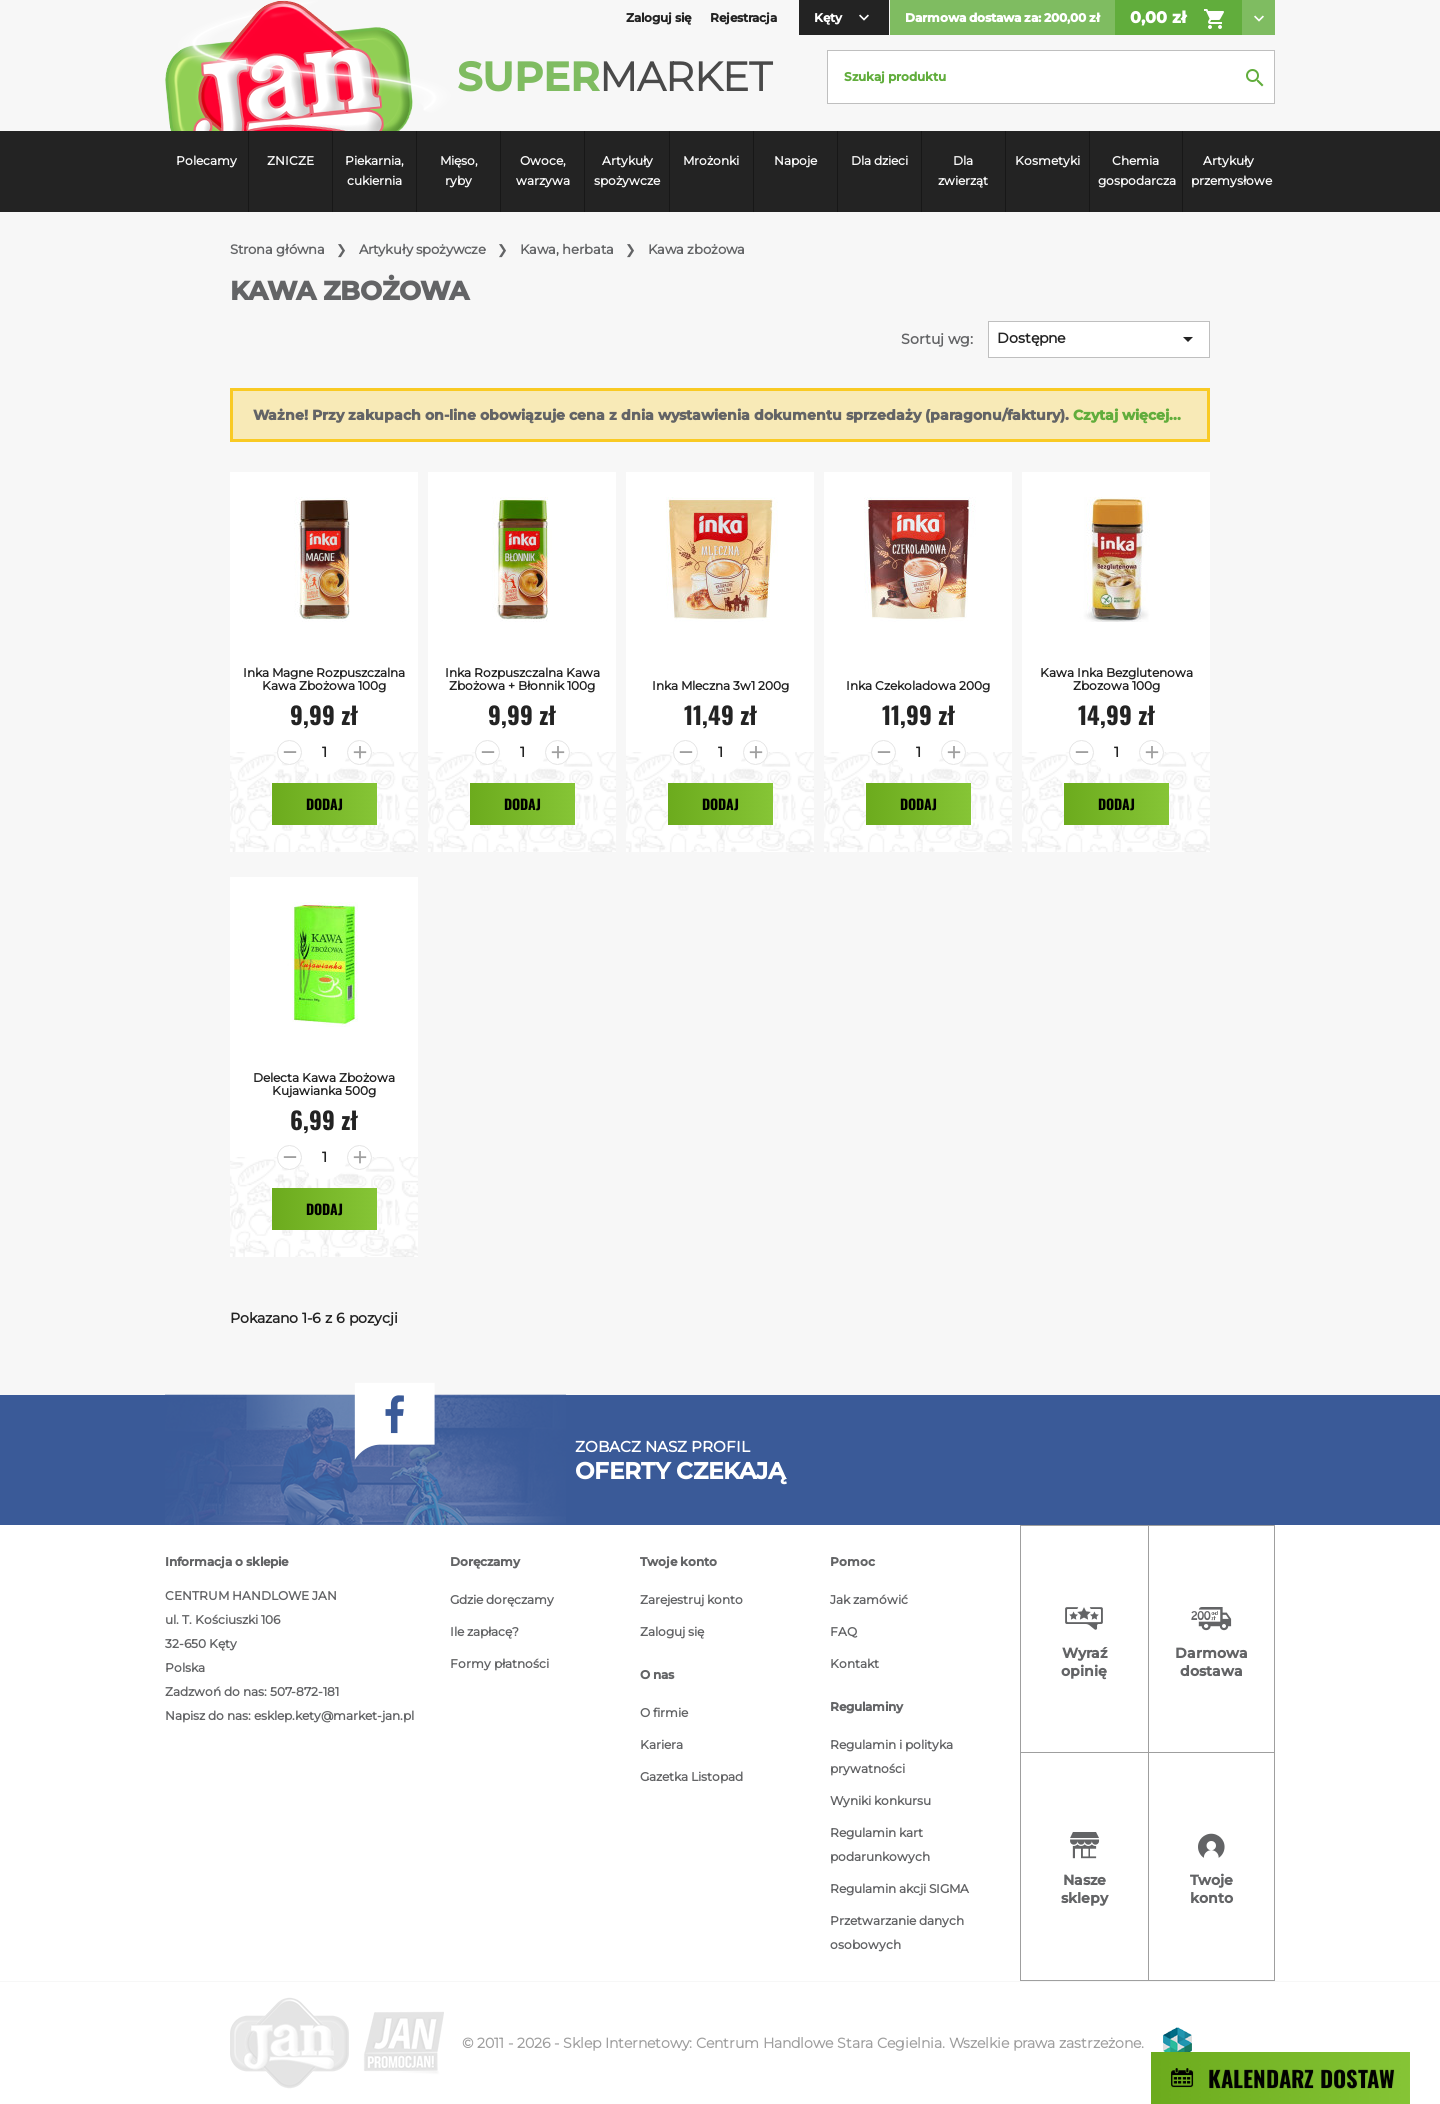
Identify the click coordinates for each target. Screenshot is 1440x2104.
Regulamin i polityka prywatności (891, 1756)
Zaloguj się (672, 1631)
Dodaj (324, 803)
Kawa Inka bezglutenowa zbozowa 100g (1116, 679)
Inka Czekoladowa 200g (918, 685)
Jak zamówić (869, 1599)
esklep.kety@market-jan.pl (334, 1715)
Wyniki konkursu (880, 1800)
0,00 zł (1178, 19)
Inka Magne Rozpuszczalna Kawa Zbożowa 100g (324, 679)
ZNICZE (290, 160)
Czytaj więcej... (1127, 415)
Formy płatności (499, 1663)
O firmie (664, 1712)
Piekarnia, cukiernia (374, 170)
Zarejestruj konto (691, 1599)
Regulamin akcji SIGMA (899, 1888)
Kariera (661, 1744)
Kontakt (854, 1663)
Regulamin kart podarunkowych (880, 1844)
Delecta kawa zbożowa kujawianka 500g (324, 1084)
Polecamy (206, 160)
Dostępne (1098, 339)
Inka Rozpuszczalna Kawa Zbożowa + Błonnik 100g (522, 679)
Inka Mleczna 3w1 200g (720, 685)
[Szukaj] (1051, 77)
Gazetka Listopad (691, 1776)
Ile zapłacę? (484, 1631)
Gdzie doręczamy (502, 1599)
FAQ (843, 1631)
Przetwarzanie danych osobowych (897, 1932)
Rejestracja (743, 17)
